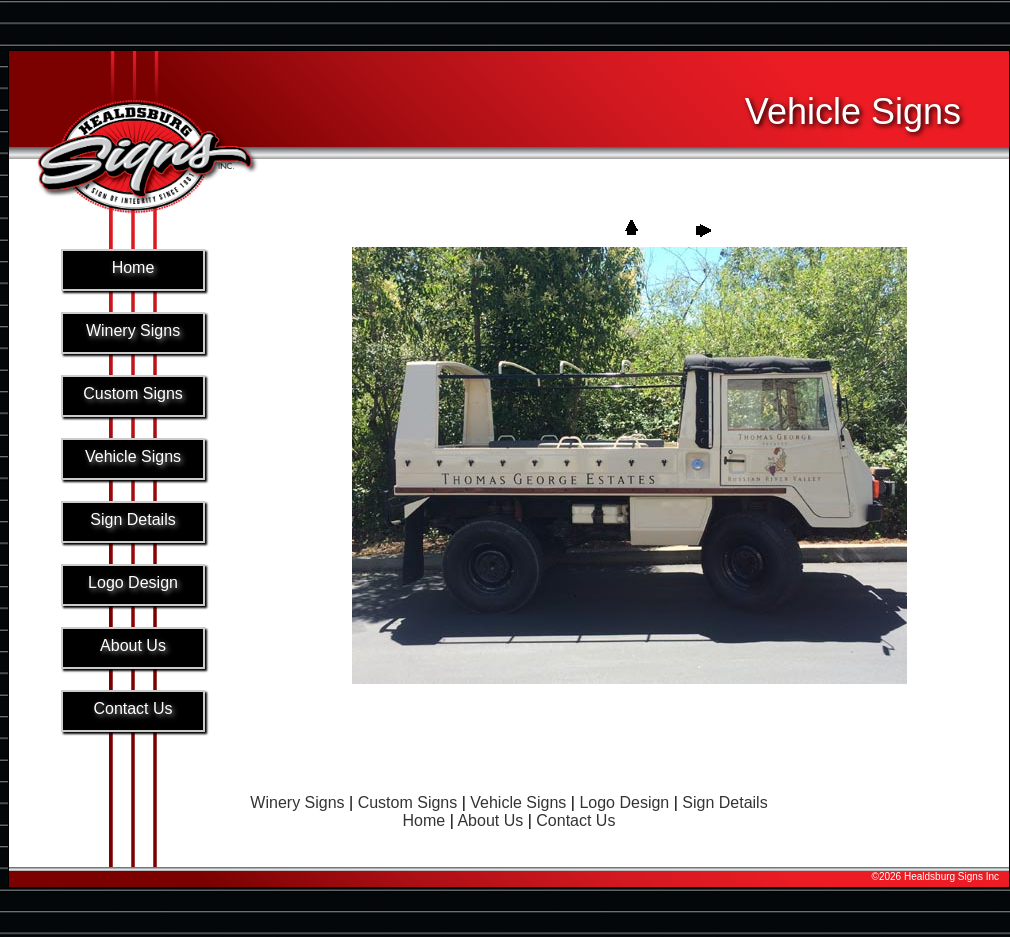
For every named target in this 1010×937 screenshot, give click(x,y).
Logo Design (624, 802)
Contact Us (575, 820)
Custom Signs (408, 802)
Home (424, 820)
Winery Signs (297, 802)
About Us (490, 820)
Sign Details (724, 802)
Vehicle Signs (518, 802)
